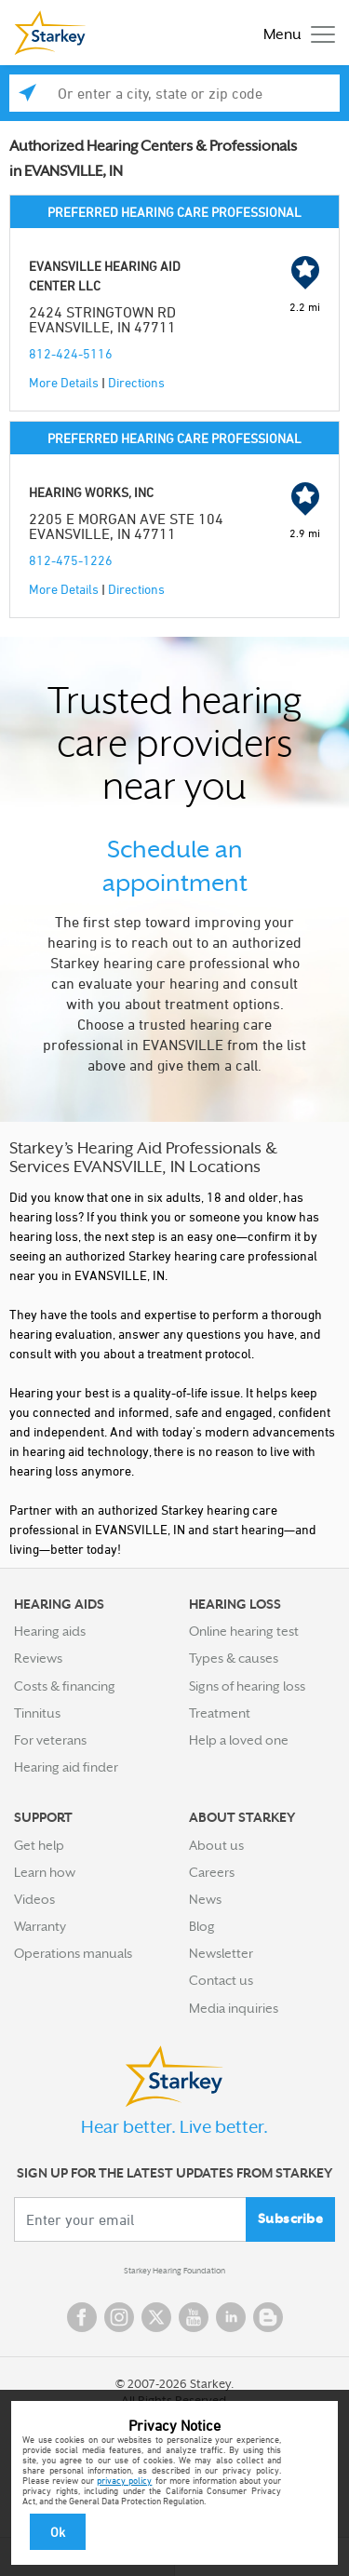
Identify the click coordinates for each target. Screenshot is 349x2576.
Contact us (221, 1980)
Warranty (40, 1926)
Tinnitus (37, 1713)
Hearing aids (50, 1631)
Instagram (119, 2317)
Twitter (156, 2317)
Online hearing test (244, 1631)
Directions (136, 382)
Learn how (44, 1872)
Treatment (219, 1713)
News (205, 1899)
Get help (39, 1845)
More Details (64, 382)
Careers (212, 1872)
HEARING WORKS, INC (91, 492)
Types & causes (233, 1658)
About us (216, 1845)
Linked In (231, 2317)
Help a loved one (239, 1740)
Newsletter (221, 1953)
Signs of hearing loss (247, 1686)
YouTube (193, 2317)
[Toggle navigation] (294, 33)
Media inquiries (233, 2008)
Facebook (82, 2317)
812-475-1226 (71, 560)
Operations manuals (73, 1953)
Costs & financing (64, 1686)
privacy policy (124, 2480)
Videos (34, 1899)
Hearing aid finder (66, 1767)
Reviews (38, 1658)
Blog (202, 1926)
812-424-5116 (71, 353)
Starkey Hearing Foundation (174, 2270)
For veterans (50, 1740)
